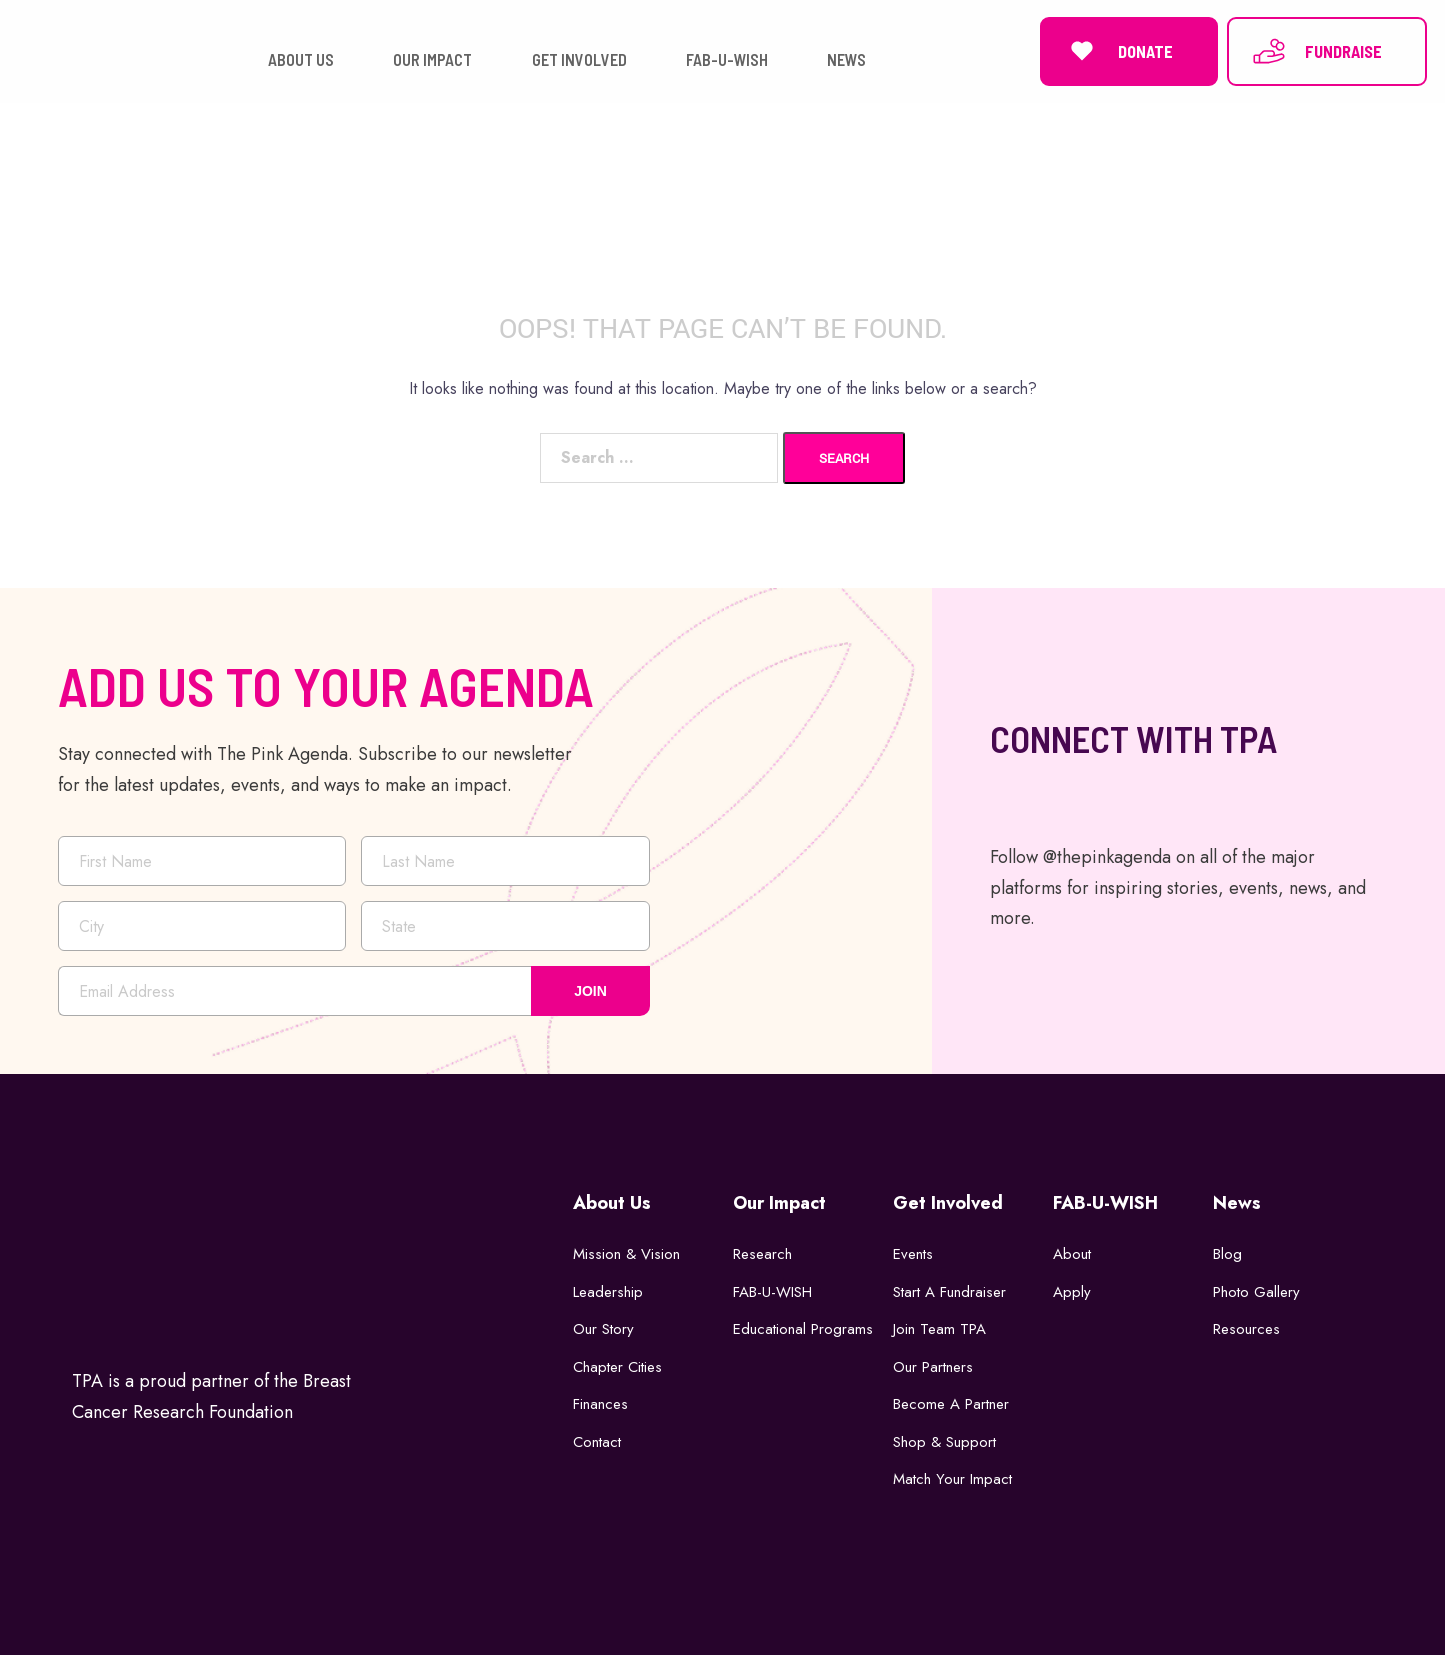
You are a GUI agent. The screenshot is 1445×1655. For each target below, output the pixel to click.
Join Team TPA (939, 1329)
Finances (600, 1404)
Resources (1246, 1329)
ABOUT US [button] (301, 59)
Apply (1072, 1291)
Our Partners (933, 1366)
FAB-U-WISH (772, 1291)
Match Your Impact (952, 1479)
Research (762, 1254)
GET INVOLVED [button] (579, 59)
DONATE (1118, 51)
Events (913, 1254)
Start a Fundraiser (949, 1291)
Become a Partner (951, 1404)
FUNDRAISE (1316, 51)
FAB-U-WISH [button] (727, 59)
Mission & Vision (626, 1254)
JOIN (590, 991)
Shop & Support (944, 1441)
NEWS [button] (846, 59)
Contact (597, 1441)
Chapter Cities (617, 1366)
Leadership (608, 1291)
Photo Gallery (1256, 1291)
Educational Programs (803, 1329)
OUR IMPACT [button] (432, 59)
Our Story (603, 1329)
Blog (1227, 1254)
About (1072, 1254)
